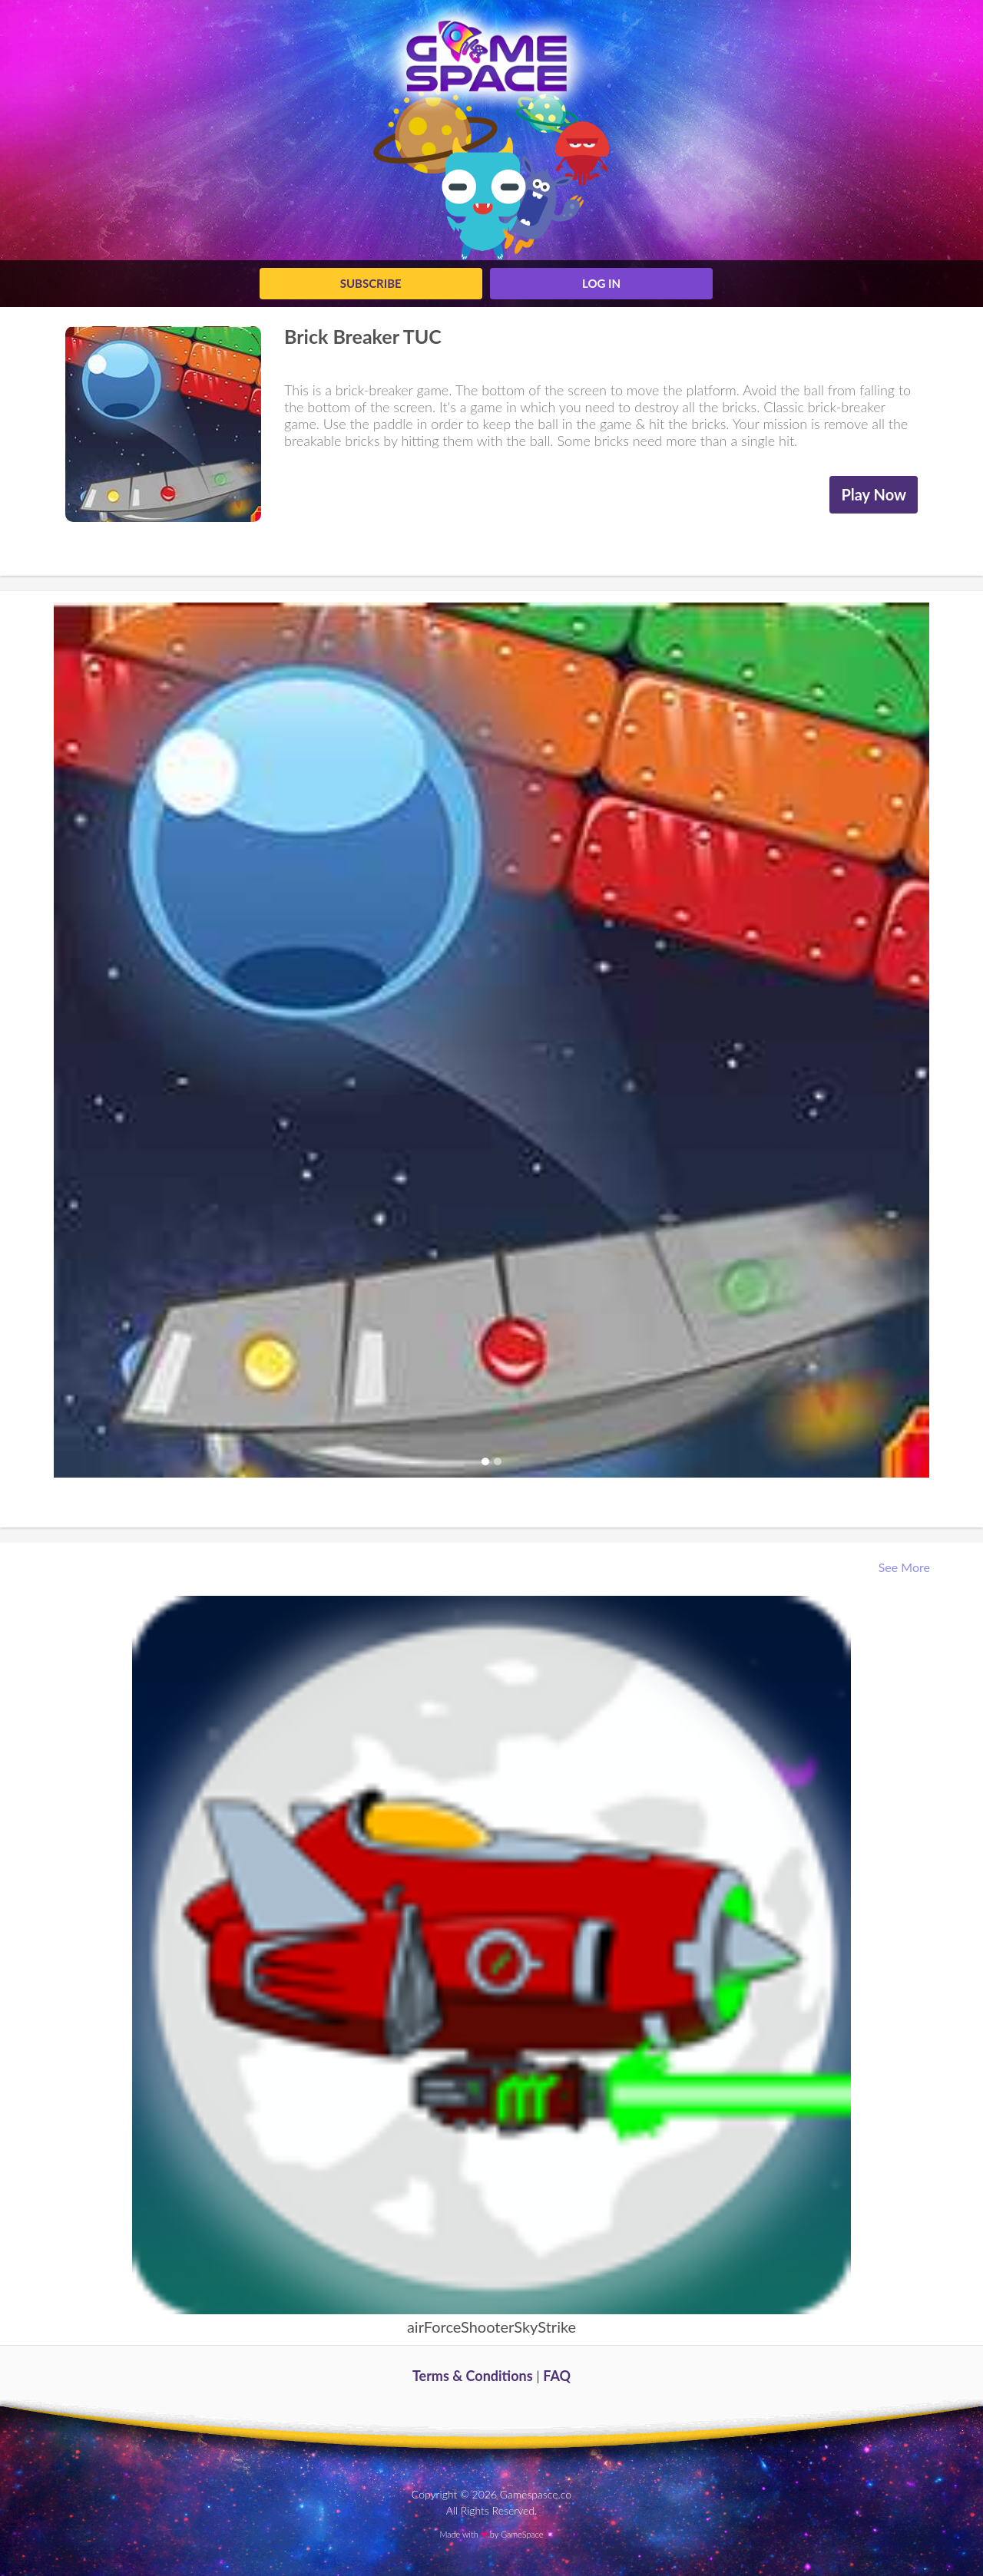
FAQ (557, 2375)
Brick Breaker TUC (363, 336)
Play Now (873, 494)
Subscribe (371, 283)
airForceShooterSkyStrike (491, 2326)
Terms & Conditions (472, 2375)
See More (906, 1567)
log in (601, 283)
